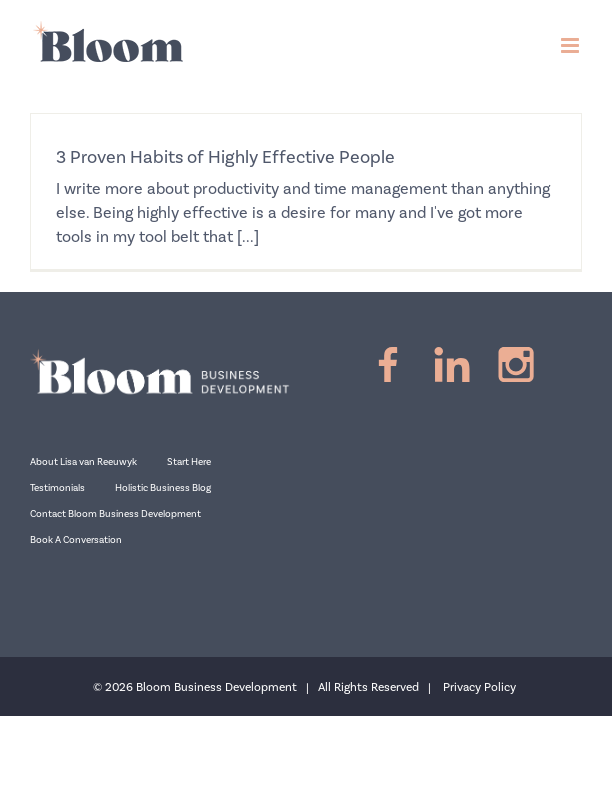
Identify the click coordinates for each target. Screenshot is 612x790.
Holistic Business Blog (163, 488)
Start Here (189, 462)
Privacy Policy (479, 687)
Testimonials (57, 488)
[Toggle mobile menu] (571, 45)
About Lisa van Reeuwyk (83, 462)
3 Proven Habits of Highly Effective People (225, 157)
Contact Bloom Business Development (115, 514)
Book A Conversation (76, 540)
